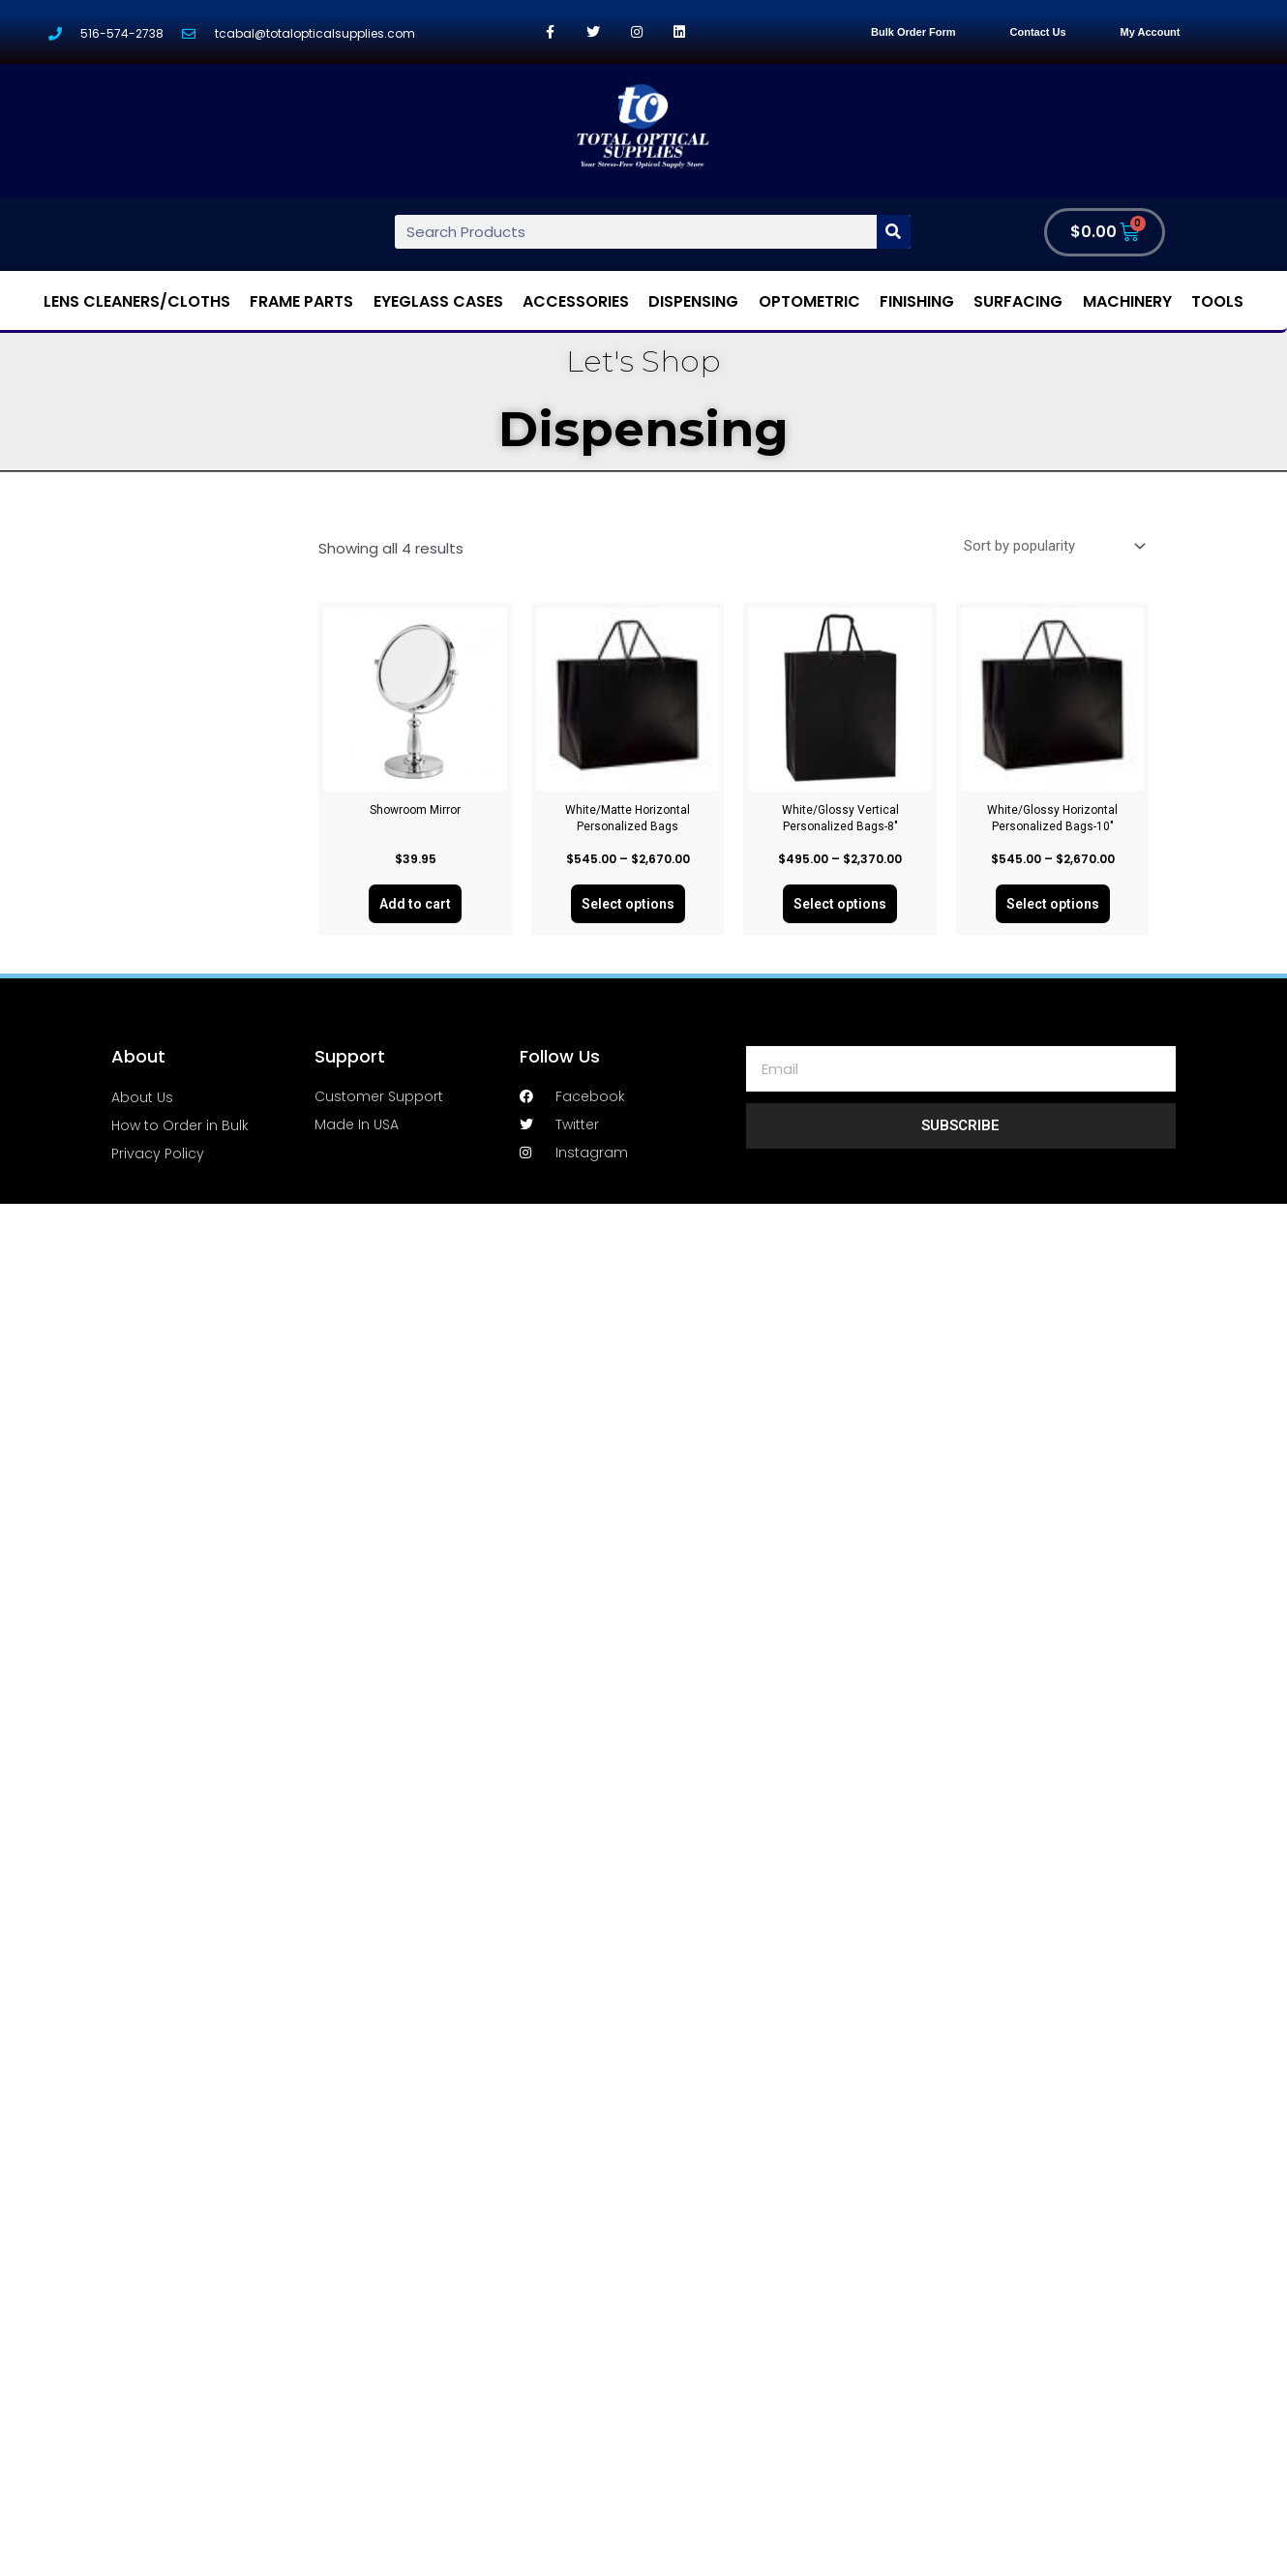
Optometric (809, 301)
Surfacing (1018, 301)
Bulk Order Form (913, 32)
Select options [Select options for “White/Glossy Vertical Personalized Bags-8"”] (839, 904)
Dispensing (693, 301)
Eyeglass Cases (438, 301)
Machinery (1127, 301)
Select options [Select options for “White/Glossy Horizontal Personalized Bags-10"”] (1052, 904)
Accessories (576, 301)
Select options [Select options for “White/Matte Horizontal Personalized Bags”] (628, 904)
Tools (1217, 301)
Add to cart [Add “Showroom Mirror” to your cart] (415, 904)
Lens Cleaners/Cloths (137, 301)
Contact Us (1038, 32)
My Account (1151, 32)
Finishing (917, 301)
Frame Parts (301, 301)
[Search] (894, 232)
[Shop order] (1050, 546)
